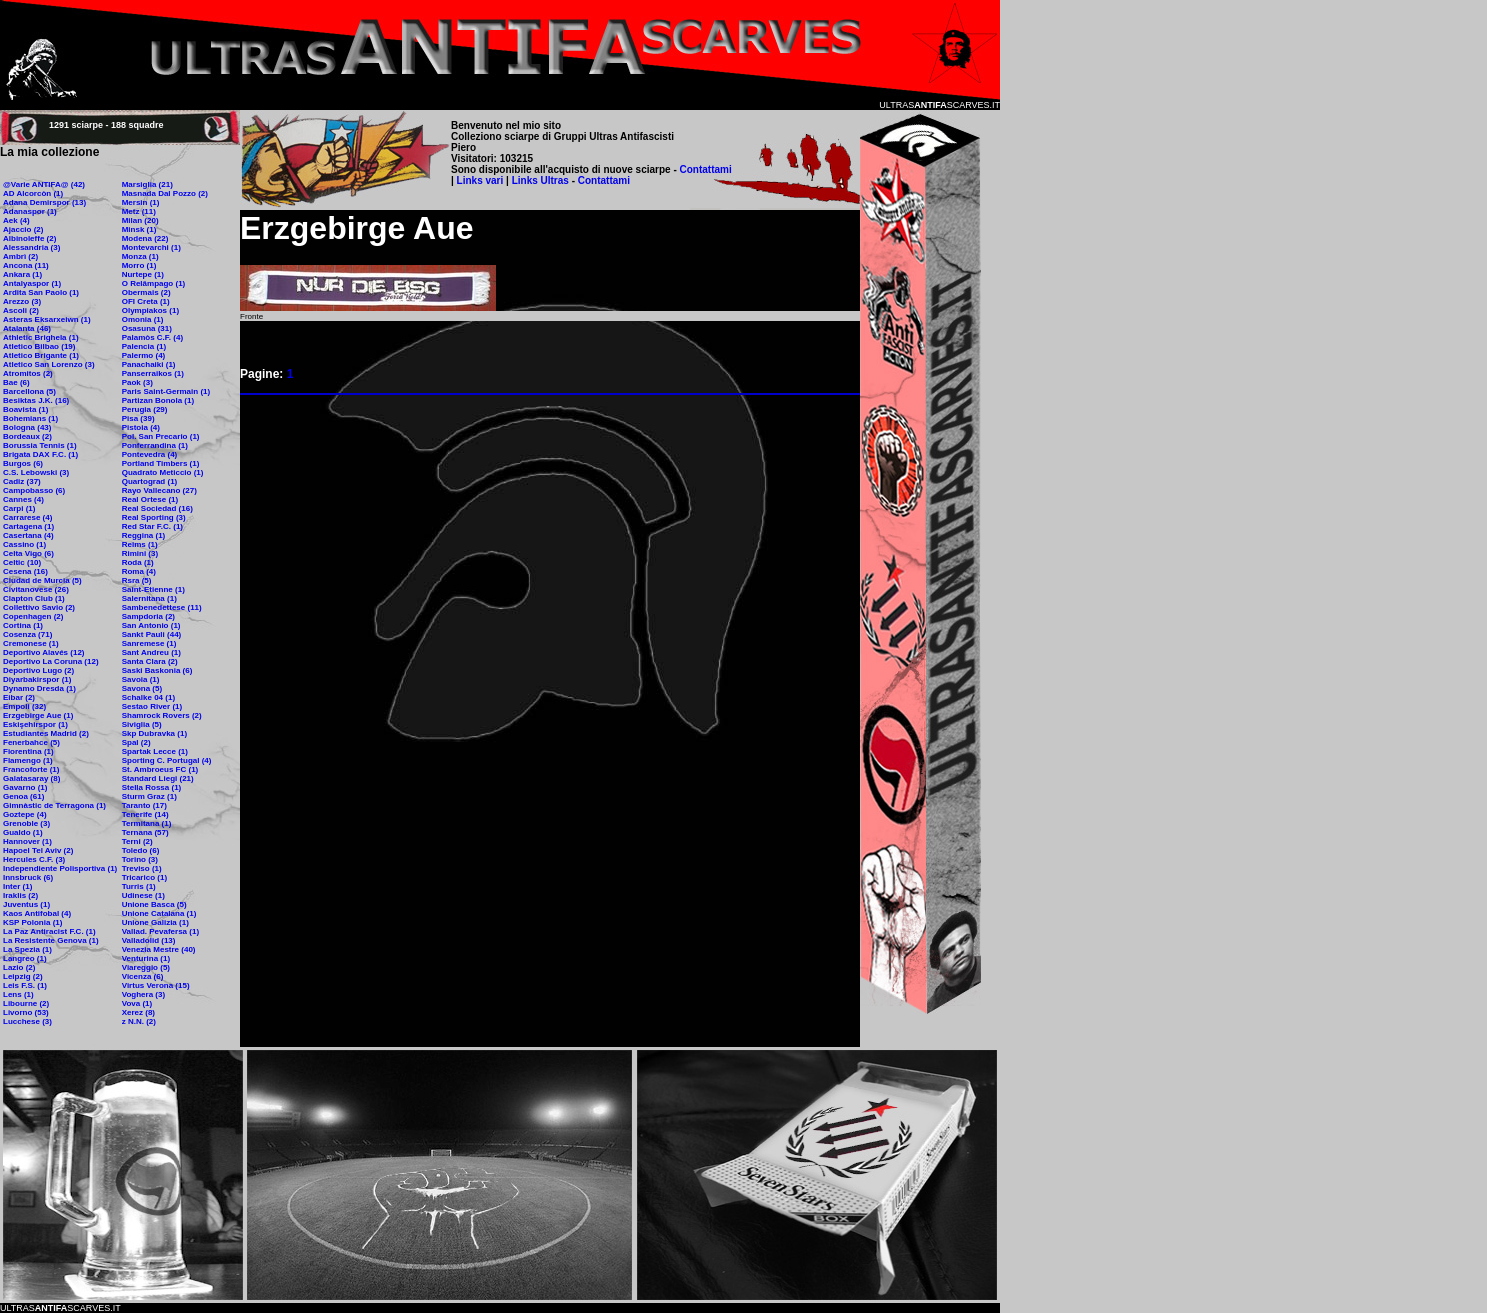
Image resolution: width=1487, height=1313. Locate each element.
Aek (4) (16, 220)
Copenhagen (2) (33, 616)
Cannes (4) (23, 499)
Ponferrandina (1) (155, 445)
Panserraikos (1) (153, 373)
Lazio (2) (19, 967)
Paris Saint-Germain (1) (166, 391)
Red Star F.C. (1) (152, 526)
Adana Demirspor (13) (44, 202)
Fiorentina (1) (28, 751)
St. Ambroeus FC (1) (160, 769)
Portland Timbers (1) (161, 463)
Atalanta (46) (27, 328)
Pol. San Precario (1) (161, 436)
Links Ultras (539, 180)
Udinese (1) (143, 895)
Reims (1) (140, 544)
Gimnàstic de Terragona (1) (54, 805)
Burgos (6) (23, 463)
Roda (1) (138, 562)
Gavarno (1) (25, 787)
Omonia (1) (143, 319)
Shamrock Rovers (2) (162, 715)
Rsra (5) (137, 580)
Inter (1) (17, 886)
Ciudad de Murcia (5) (42, 580)
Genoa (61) (23, 796)
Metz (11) (139, 211)
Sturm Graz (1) (149, 796)
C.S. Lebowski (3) (36, 472)
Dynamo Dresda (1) (39, 688)
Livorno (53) (26, 1012)
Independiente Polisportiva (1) (60, 868)
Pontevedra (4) (150, 454)
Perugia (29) (145, 409)
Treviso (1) (142, 868)
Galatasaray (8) (31, 778)
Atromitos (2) (28, 373)
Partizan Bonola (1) (158, 400)
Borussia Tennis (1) (40, 445)
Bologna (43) (27, 427)
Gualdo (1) (23, 832)
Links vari (481, 180)
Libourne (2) (26, 1003)
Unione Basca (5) (154, 904)
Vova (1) (137, 1003)
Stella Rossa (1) (152, 787)
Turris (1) (139, 886)
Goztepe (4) (25, 814)
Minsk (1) (139, 229)
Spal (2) (136, 742)
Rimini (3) (140, 553)
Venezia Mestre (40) (159, 949)
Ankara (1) (22, 274)
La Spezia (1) (27, 949)
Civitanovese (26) (36, 589)
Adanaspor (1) (30, 211)
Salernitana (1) (149, 598)
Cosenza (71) (27, 634)
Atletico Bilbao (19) (39, 346)
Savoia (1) (141, 679)
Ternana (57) (145, 832)
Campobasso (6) (34, 490)
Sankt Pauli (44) (152, 634)
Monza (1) (140, 256)
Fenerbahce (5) (31, 742)
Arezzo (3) (22, 301)
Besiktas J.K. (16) (36, 400)
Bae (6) (16, 382)
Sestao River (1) (152, 706)
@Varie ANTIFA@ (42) (44, 184)
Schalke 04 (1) (148, 697)
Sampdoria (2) (148, 616)
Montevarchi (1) (151, 247)
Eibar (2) (19, 697)
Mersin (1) (141, 202)
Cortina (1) (23, 625)
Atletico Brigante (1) (41, 355)
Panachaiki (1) (149, 364)
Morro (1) (139, 265)
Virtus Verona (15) (156, 985)
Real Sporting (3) (154, 517)
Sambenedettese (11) (162, 607)
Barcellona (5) (29, 391)
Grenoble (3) (26, 823)
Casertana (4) (28, 535)
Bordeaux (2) (27, 436)
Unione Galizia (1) (155, 922)
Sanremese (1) (149, 643)
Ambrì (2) (20, 256)
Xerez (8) (138, 1012)
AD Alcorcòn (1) (33, 193)
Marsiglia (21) (147, 184)
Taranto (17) (144, 805)
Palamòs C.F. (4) (152, 337)
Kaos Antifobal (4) (37, 913)
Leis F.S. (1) (25, 985)
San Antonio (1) (151, 625)
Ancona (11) (26, 265)
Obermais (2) (146, 292)
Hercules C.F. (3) (34, 859)
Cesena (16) (25, 571)
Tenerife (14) (145, 814)
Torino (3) (140, 859)
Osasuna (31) (147, 328)
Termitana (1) (147, 823)
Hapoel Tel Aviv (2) (38, 850)
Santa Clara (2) (150, 661)
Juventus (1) (26, 904)
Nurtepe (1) (143, 274)
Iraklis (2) (20, 895)
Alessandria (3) (31, 247)
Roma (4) (139, 571)
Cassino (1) (24, 544)
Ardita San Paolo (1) (41, 292)
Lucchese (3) (27, 1021)
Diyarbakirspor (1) (37, 679)
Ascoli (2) (21, 310)
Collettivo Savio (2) (39, 607)
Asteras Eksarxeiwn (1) (47, 319)
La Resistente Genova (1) (51, 940)
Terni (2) (137, 841)
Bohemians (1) (30, 418)
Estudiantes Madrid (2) (46, 733)
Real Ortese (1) (150, 499)
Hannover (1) (27, 841)
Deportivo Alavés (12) (44, 652)
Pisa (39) (138, 418)
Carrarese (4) (27, 517)
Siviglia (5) (142, 724)
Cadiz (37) (22, 481)
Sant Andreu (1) (151, 652)
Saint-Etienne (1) (153, 589)
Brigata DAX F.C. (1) (40, 454)
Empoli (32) (24, 706)
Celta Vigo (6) (28, 553)
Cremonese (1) (31, 643)
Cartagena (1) (28, 526)
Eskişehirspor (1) (35, 724)
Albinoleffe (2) (29, 238)
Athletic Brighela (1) (41, 337)
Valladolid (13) (149, 940)
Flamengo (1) (28, 760)
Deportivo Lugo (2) (38, 670)
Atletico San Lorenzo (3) (49, 364)
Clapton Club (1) (34, 598)
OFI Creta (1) (146, 301)
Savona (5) (142, 688)
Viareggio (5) (146, 967)
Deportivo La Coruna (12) (51, 661)
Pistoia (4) (141, 427)
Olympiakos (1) (150, 310)
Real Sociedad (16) (157, 508)
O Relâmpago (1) (154, 283)
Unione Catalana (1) (159, 913)
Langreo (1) (25, 958)
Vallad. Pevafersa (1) (160, 931)
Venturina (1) (146, 958)
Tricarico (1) (144, 877)
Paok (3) (137, 382)
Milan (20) (140, 220)
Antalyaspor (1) (32, 283)
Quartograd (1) (150, 481)
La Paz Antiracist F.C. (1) (49, 931)
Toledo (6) (141, 850)
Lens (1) (18, 994)
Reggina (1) (144, 535)
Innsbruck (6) (28, 877)
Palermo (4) (144, 355)
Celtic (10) (22, 562)
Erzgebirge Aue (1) (38, 715)
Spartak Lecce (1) (155, 751)
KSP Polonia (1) (32, 922)
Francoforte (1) (31, 769)
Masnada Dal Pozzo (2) (165, 193)
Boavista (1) (25, 409)
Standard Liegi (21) (158, 778)
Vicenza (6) (143, 976)
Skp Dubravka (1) (154, 733)
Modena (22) (145, 238)
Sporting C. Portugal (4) (167, 760)
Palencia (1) (144, 346)
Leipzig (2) (23, 976)
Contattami (706, 169)
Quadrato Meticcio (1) (163, 472)
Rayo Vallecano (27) (159, 490)
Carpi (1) (19, 508)
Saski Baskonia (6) (157, 670)
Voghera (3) (143, 994)
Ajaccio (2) (23, 229)
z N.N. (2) (139, 1021)
